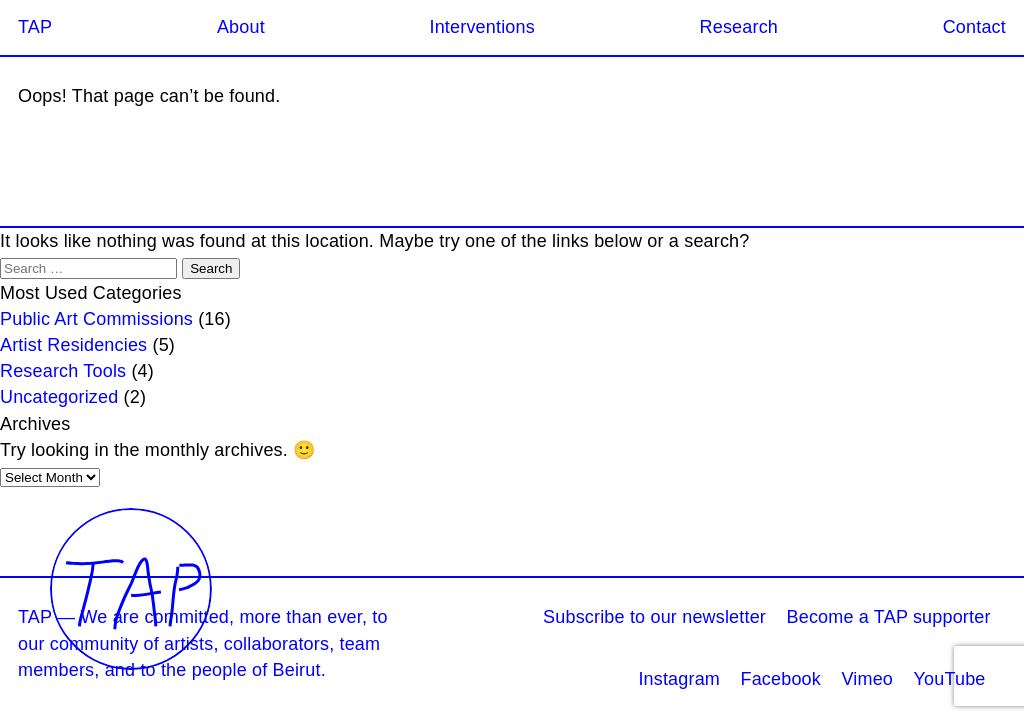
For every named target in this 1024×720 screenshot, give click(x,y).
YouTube (950, 679)
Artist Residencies (73, 345)
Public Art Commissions (96, 319)
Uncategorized (59, 397)
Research (739, 27)
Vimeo (867, 679)
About (241, 27)
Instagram (679, 679)
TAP (35, 27)
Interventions (481, 27)
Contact (974, 27)
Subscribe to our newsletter (654, 617)
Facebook (781, 679)
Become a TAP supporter (889, 617)
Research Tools (63, 371)
